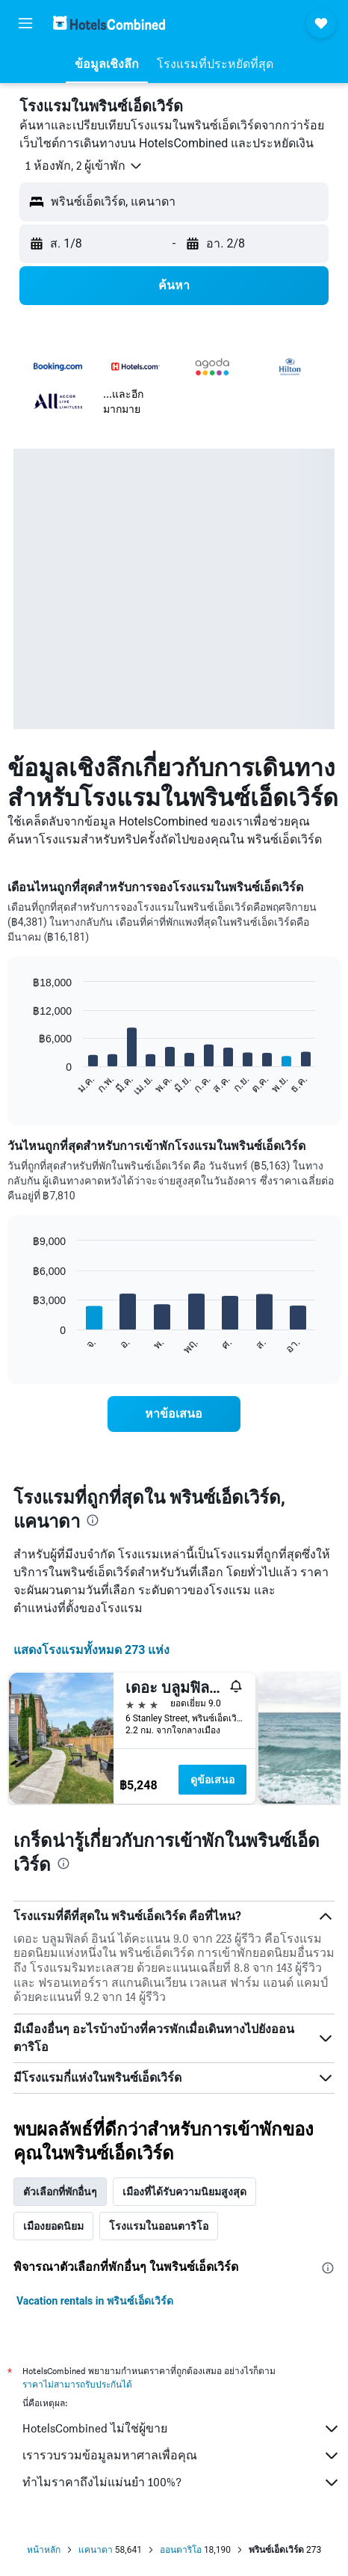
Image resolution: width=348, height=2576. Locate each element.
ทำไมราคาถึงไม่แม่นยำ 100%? (181, 2483)
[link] (174, 1414)
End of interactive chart (25, 1084)
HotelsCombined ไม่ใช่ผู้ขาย (181, 2429)
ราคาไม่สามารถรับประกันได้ (77, 2384)
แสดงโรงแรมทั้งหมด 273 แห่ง (91, 1650)
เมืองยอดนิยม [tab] (53, 2226)
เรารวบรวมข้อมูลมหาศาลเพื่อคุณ (181, 2456)
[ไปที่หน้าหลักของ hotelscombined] (109, 23)
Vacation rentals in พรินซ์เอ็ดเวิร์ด (94, 2301)
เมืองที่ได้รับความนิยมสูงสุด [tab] (184, 2192)
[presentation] (92, 1520)
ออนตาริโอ (181, 2550)
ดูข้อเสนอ (212, 1780)
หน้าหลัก (43, 2550)
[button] (25, 23)
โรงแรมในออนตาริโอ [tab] (158, 2226)
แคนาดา (95, 2550)
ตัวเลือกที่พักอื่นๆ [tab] (60, 2192)
